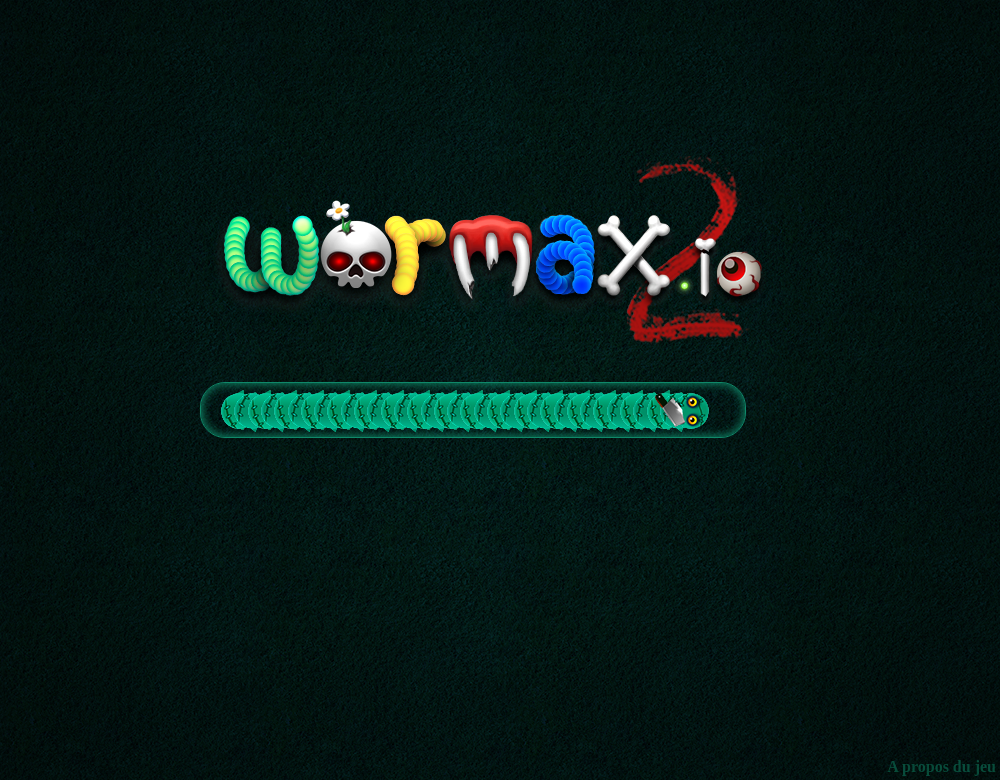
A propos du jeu (941, 766)
